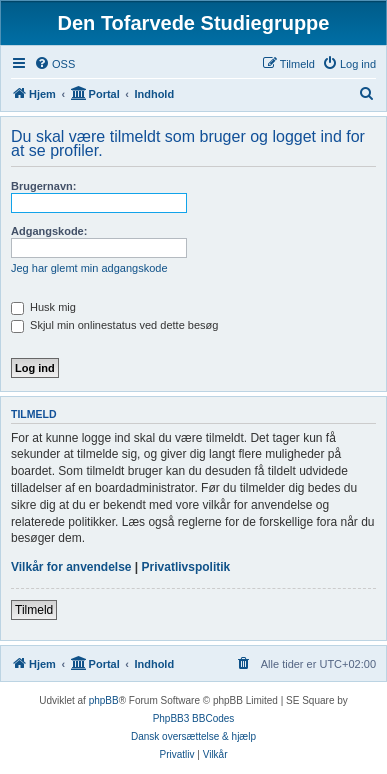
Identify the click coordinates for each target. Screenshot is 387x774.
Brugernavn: (43, 186)
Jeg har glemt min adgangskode (89, 268)
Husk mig (43, 307)
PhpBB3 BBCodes (194, 718)
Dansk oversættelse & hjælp (193, 736)
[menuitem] (54, 64)
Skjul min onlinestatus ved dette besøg (114, 325)
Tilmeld (34, 610)
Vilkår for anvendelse (71, 567)
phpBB (104, 700)
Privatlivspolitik (186, 567)
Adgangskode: (49, 231)
